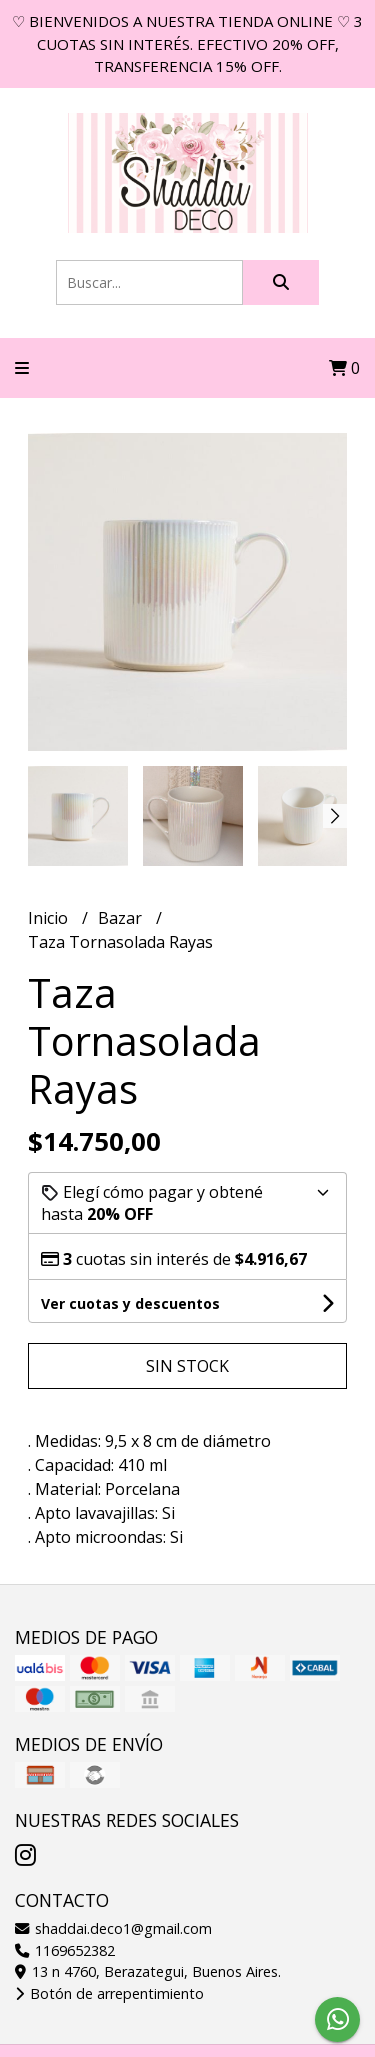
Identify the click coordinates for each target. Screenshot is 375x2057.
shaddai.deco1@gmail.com (113, 1928)
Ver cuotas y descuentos (130, 1303)
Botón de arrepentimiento (109, 1993)
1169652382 (65, 1950)
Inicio (50, 918)
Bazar (122, 918)
